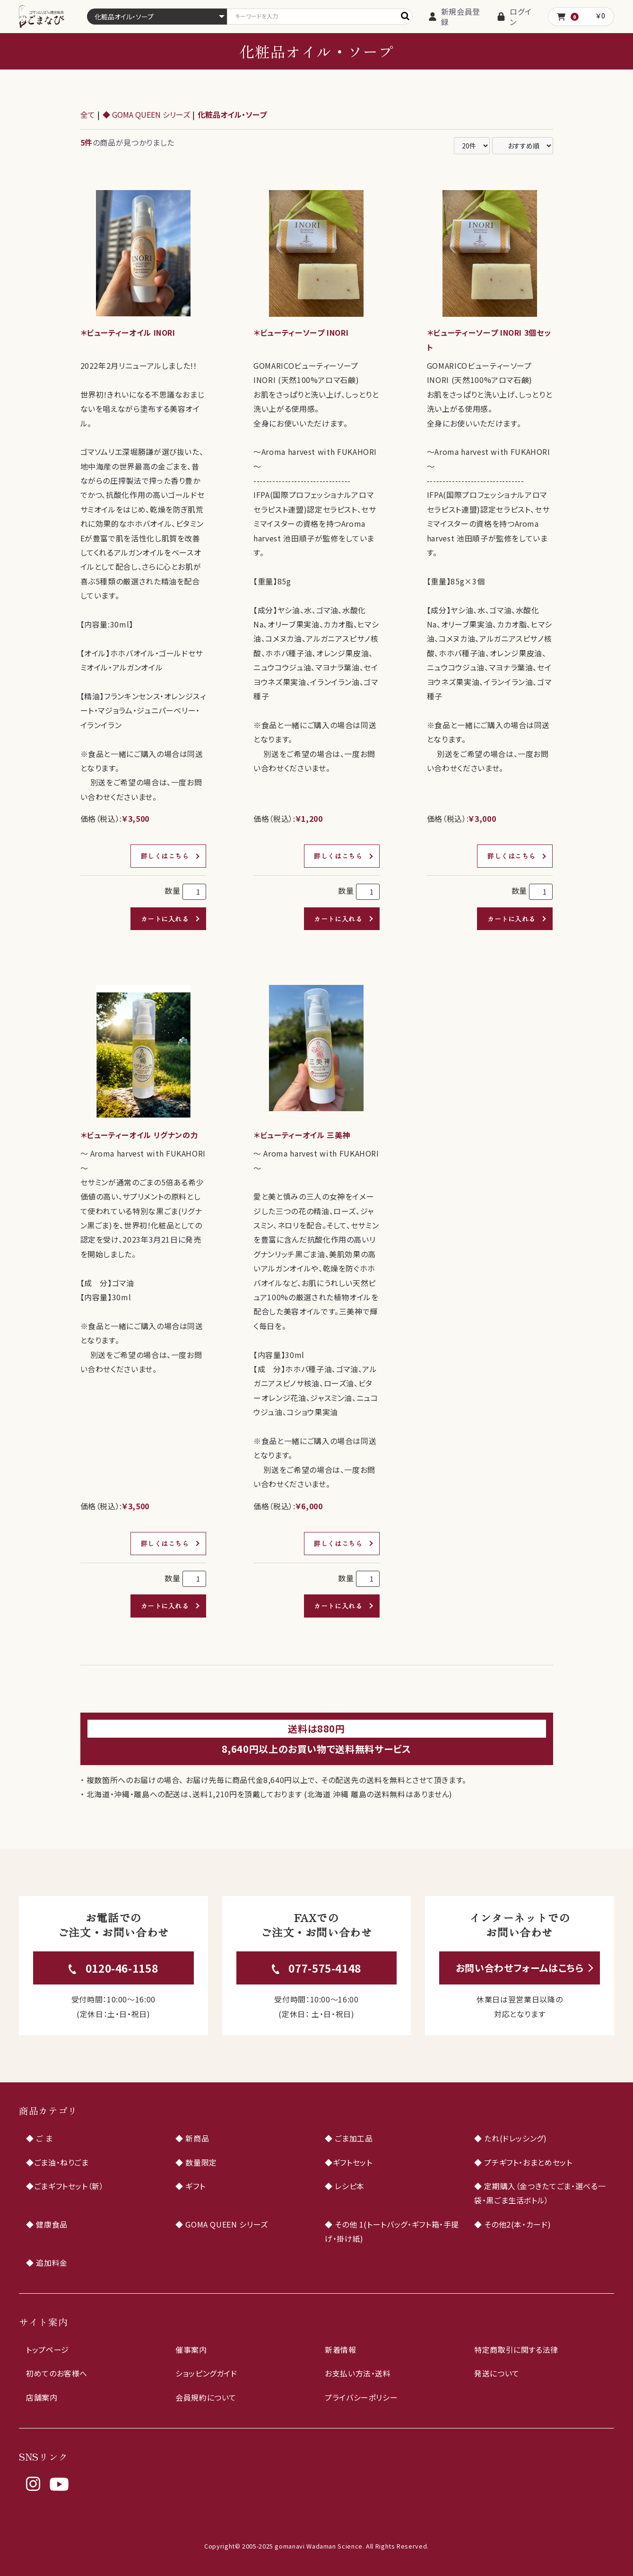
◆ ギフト (190, 2186)
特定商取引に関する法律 (516, 2349)
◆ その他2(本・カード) (512, 2224)
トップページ (47, 2349)
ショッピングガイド (206, 2373)
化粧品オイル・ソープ (232, 114)
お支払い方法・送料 (358, 2373)
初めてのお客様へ (56, 2373)
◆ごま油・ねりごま (57, 2162)
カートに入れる (165, 918)
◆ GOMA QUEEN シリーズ (146, 114)
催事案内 (191, 2349)
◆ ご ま (39, 2138)
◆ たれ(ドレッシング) (510, 2138)
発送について (497, 2373)
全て (87, 114)
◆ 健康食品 (47, 2224)
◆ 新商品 (192, 2138)
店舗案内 (42, 2397)
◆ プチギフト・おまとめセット (523, 2162)
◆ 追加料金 (47, 2262)
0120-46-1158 (122, 1968)
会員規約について (205, 2397)
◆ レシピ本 (344, 2186)
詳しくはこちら (165, 856)
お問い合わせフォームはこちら (520, 1968)
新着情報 (340, 2349)
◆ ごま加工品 (349, 2138)
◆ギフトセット (348, 2162)
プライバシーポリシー (361, 2397)
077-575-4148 (324, 1968)
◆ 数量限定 (196, 2162)
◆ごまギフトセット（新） (65, 2186)
